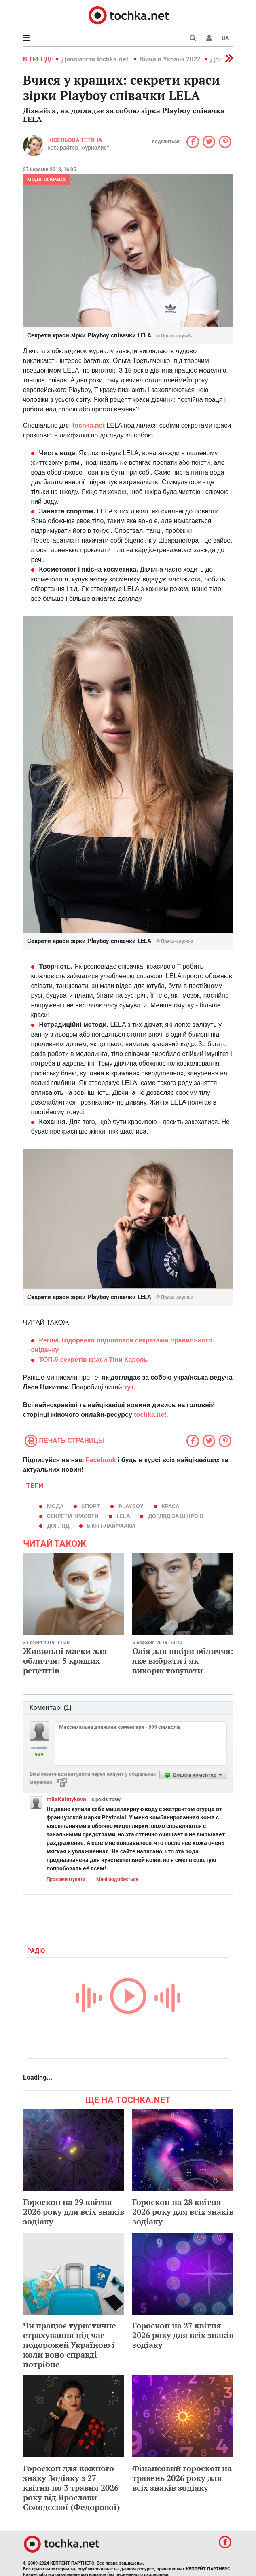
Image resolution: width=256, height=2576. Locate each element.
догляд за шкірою (175, 1516)
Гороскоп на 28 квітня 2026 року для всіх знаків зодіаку (182, 2211)
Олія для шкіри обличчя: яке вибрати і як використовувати (182, 1660)
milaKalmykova (66, 1799)
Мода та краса (46, 179)
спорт (90, 1506)
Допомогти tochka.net (95, 59)
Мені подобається (117, 1879)
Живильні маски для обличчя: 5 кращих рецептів (65, 1660)
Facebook (101, 1460)
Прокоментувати (66, 1879)
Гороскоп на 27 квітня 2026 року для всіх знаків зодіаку (182, 2335)
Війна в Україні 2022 (170, 59)
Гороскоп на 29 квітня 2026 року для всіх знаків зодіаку (73, 2211)
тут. (129, 1387)
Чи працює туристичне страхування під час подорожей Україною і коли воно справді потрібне (69, 2345)
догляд (58, 1525)
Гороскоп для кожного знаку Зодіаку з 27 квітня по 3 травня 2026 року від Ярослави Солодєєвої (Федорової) (71, 2487)
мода (55, 1506)
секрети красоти (73, 1516)
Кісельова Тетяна (75, 140)
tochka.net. (151, 1414)
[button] (209, 38)
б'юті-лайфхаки (111, 1525)
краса (170, 1506)
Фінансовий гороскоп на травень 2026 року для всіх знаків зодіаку (182, 2478)
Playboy (131, 1506)
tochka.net (89, 425)
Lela (123, 1516)
